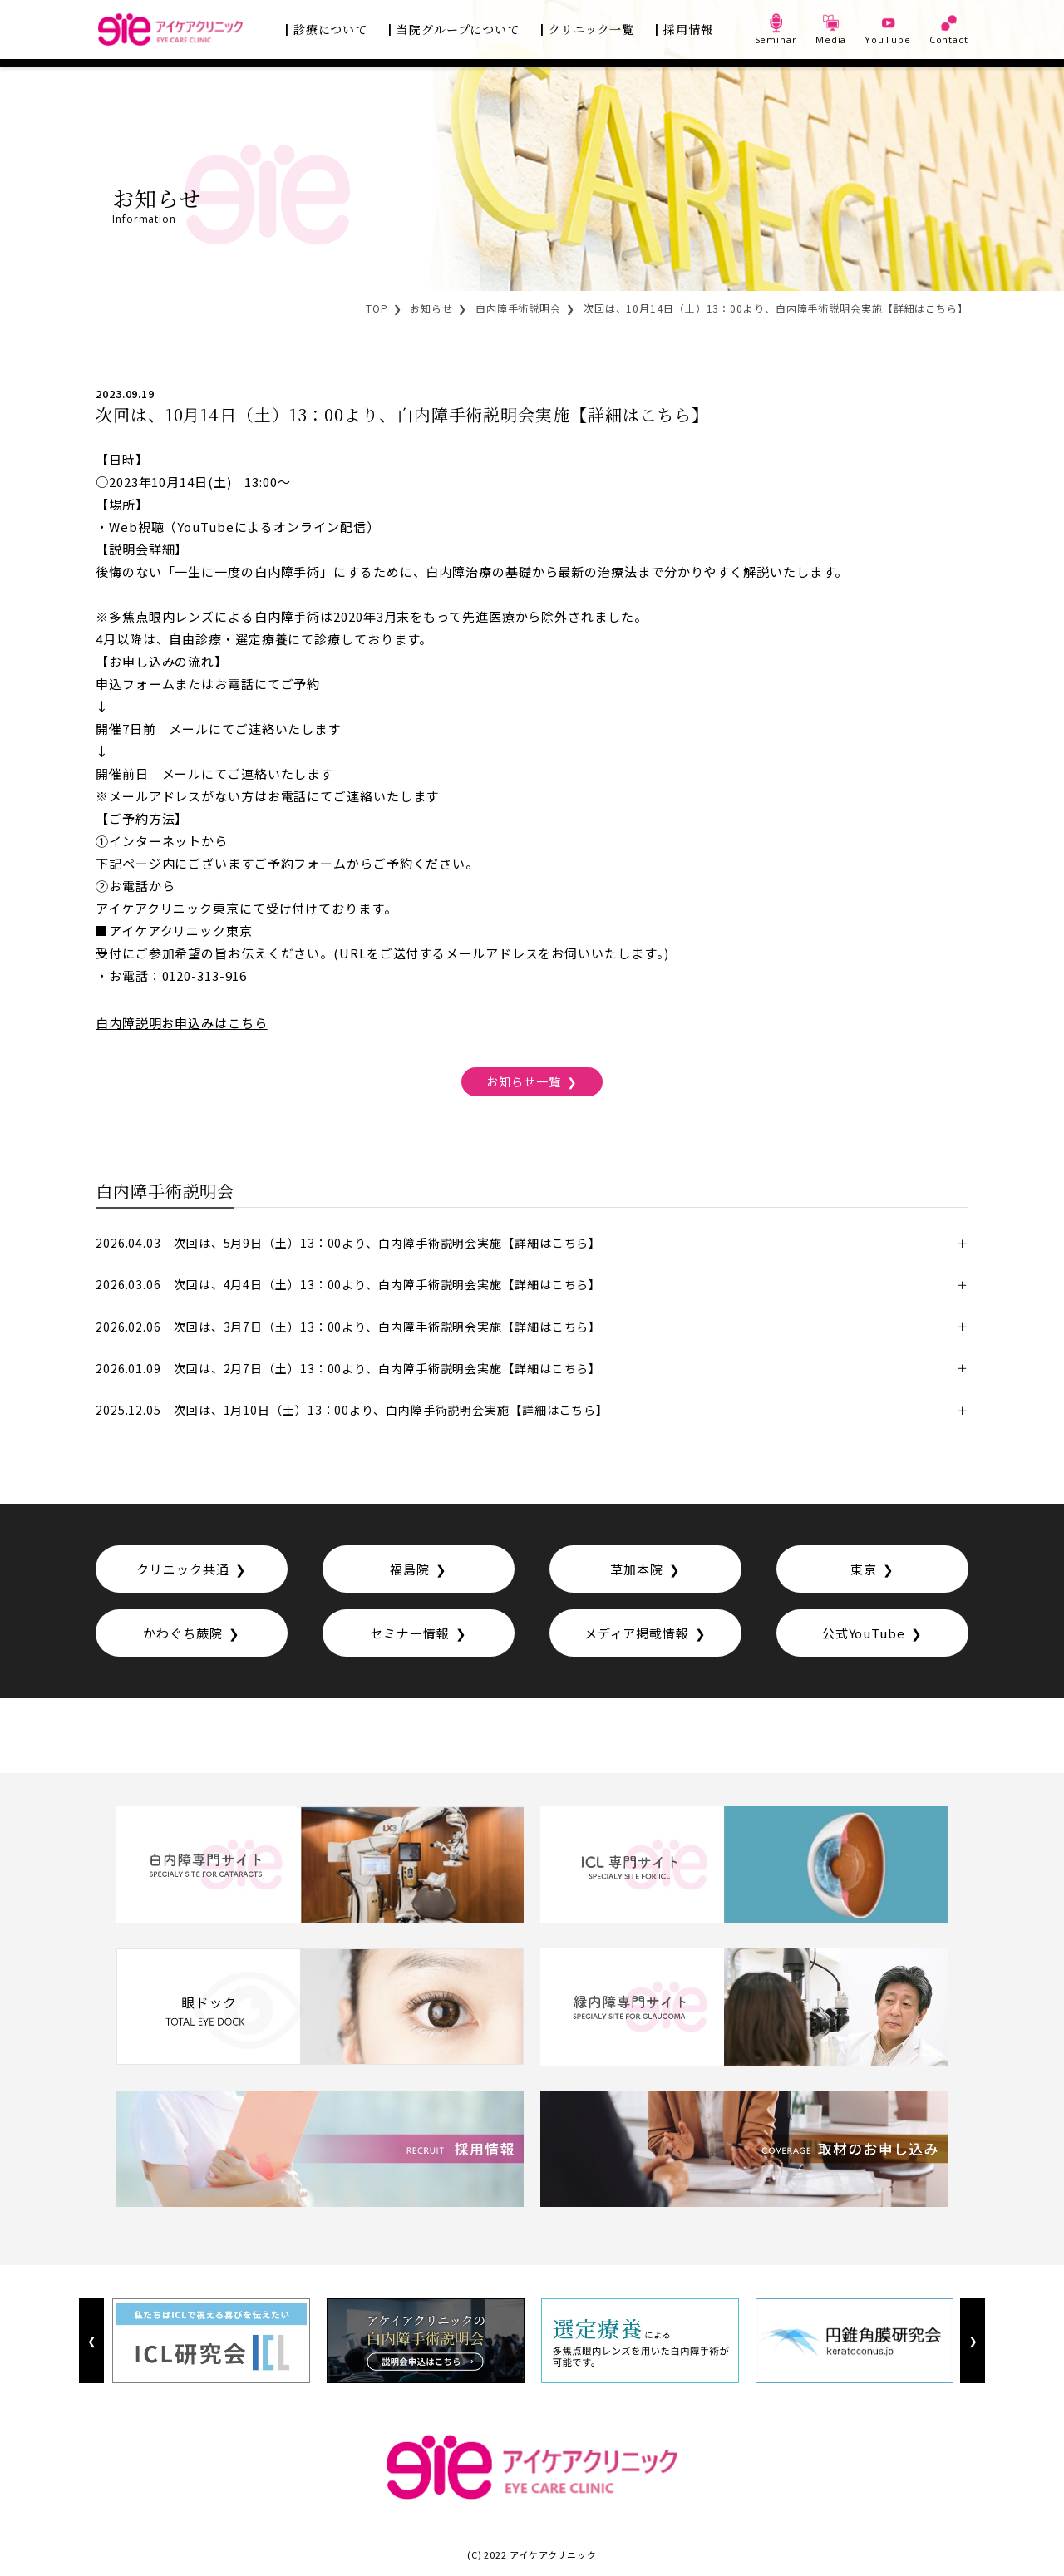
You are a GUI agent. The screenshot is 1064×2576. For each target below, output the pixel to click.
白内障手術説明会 (518, 308)
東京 (863, 1569)
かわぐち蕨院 (182, 1633)
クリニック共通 (182, 1569)
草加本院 (636, 1569)
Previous (91, 2341)
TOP (377, 308)
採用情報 (688, 29)
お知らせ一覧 (523, 1081)
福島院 (410, 1569)
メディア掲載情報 (636, 1633)
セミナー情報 (409, 1633)
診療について (330, 29)
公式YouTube (863, 1633)
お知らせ (431, 308)
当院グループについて (458, 29)
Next (972, 2341)
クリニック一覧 (591, 29)
